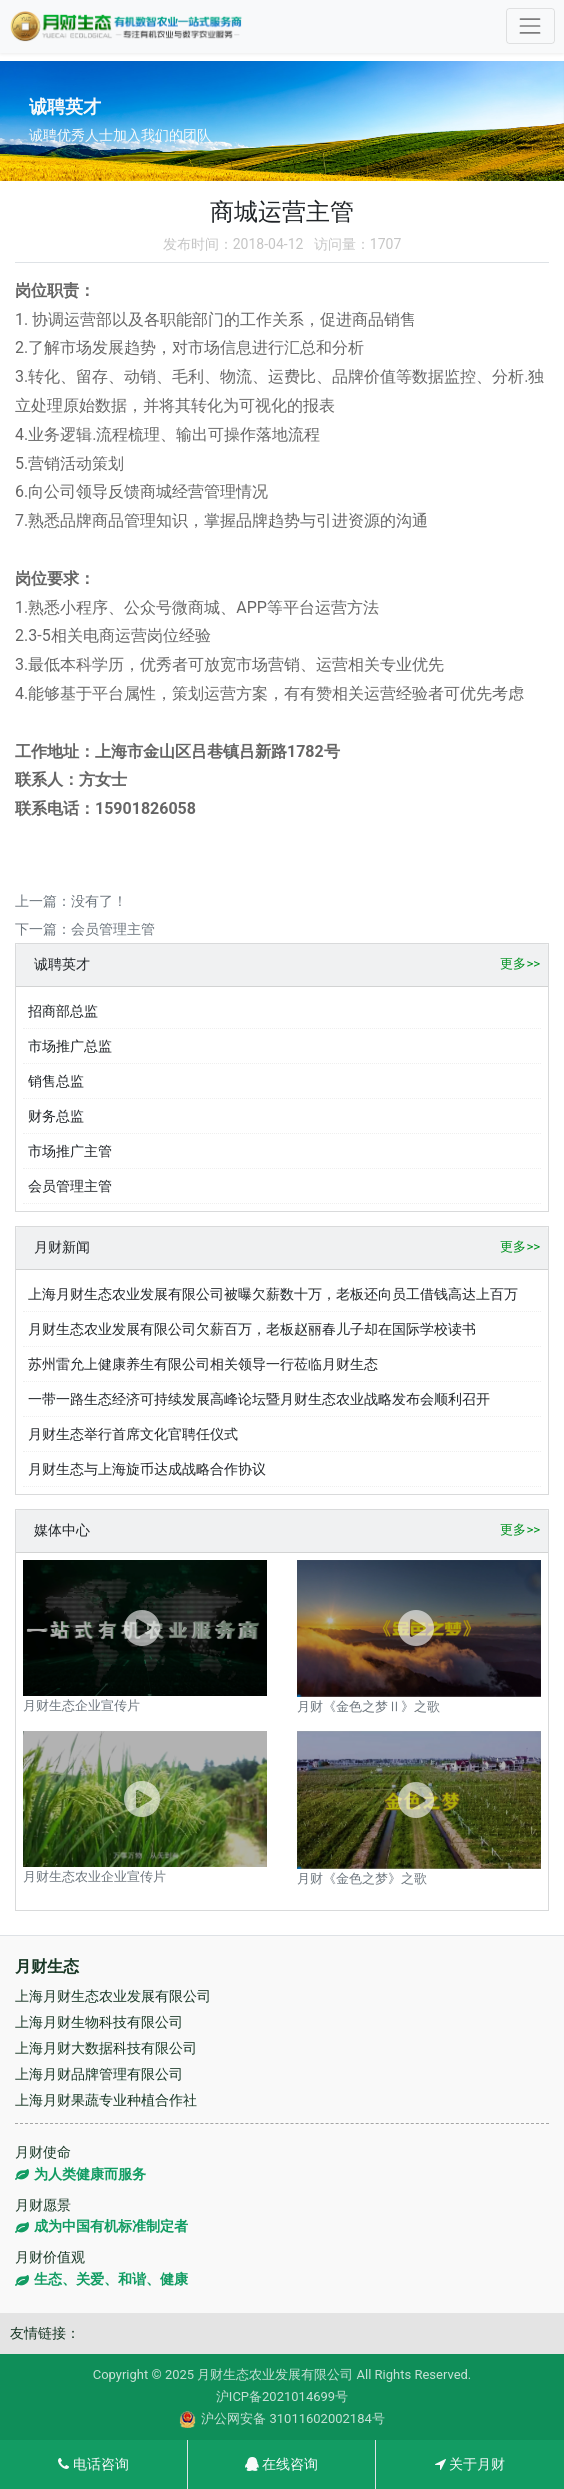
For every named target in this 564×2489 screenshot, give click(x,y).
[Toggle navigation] (530, 25)
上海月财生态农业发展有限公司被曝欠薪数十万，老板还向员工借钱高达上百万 (273, 1294)
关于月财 (470, 2464)
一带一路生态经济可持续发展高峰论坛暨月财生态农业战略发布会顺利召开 (259, 1399)
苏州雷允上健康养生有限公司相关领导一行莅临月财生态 (203, 1364)
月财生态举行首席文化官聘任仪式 (133, 1434)
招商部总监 (63, 1011)
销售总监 (56, 1081)
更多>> (520, 963)
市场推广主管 (70, 1151)
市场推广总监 (70, 1046)
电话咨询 (93, 2464)
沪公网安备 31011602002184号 (282, 2419)
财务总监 (56, 1116)
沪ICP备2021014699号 (282, 2396)
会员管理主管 (113, 929)
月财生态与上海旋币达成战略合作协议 (147, 1469)
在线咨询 (281, 2464)
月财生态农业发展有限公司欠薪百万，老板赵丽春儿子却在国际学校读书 (252, 1329)
